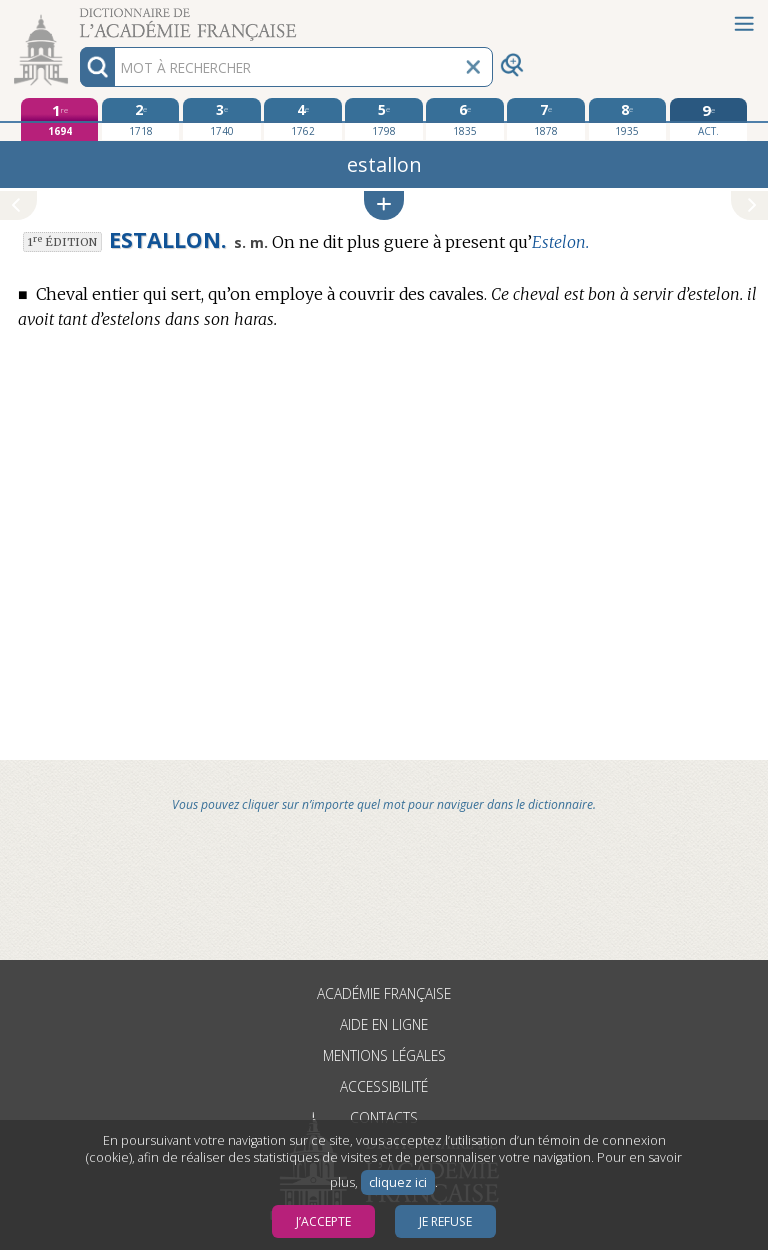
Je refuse (445, 1221)
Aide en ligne (384, 1024)
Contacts (384, 1117)
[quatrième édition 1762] (302, 119)
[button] (384, 205)
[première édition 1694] (59, 119)
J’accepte (323, 1221)
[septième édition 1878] (545, 119)
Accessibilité (384, 1086)
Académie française (384, 993)
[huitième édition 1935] (627, 119)
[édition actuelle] (708, 119)
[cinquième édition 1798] (383, 119)
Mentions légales (384, 1055)
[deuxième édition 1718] (140, 119)
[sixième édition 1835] (464, 119)
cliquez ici (398, 1182)
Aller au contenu (78, 17)
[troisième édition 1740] (221, 119)
